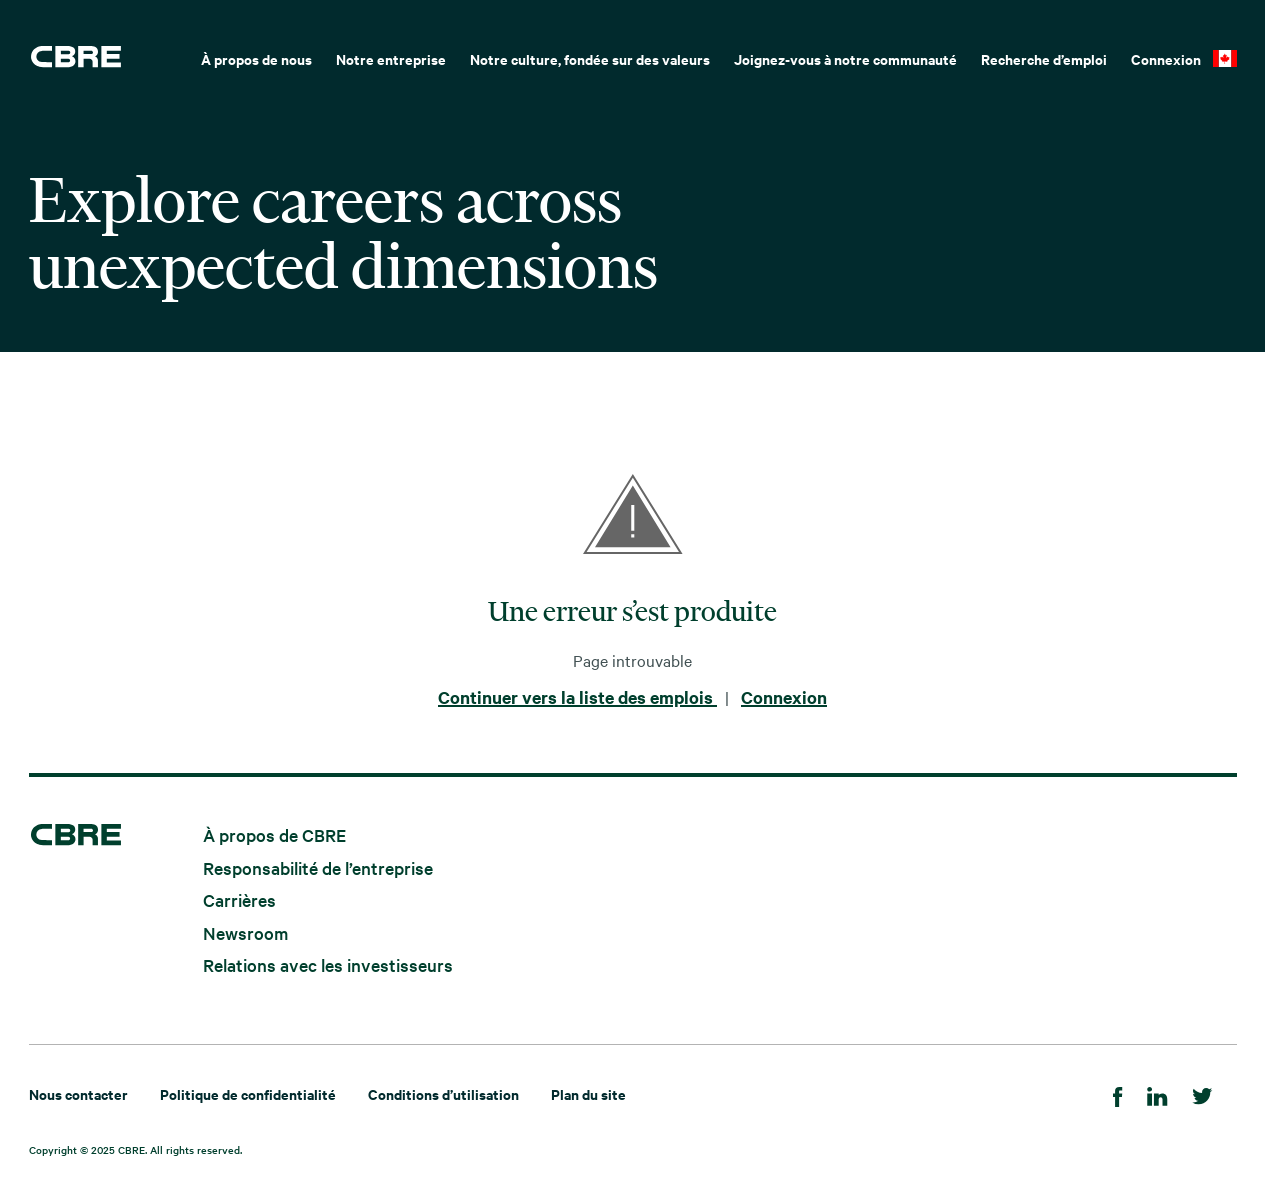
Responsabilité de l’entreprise (318, 866)
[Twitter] (1202, 1093)
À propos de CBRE (274, 834)
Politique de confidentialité (248, 1093)
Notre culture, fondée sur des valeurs (590, 58)
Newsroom (245, 931)
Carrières (239, 899)
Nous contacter (78, 1093)
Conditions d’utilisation (443, 1093)
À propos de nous (256, 58)
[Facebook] (1118, 1093)
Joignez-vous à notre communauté (845, 58)
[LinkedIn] (1157, 1093)
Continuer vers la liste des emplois (577, 697)
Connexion (1166, 58)
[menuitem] (256, 57)
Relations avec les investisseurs (328, 964)
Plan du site (588, 1093)
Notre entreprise (391, 58)
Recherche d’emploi (1044, 58)
